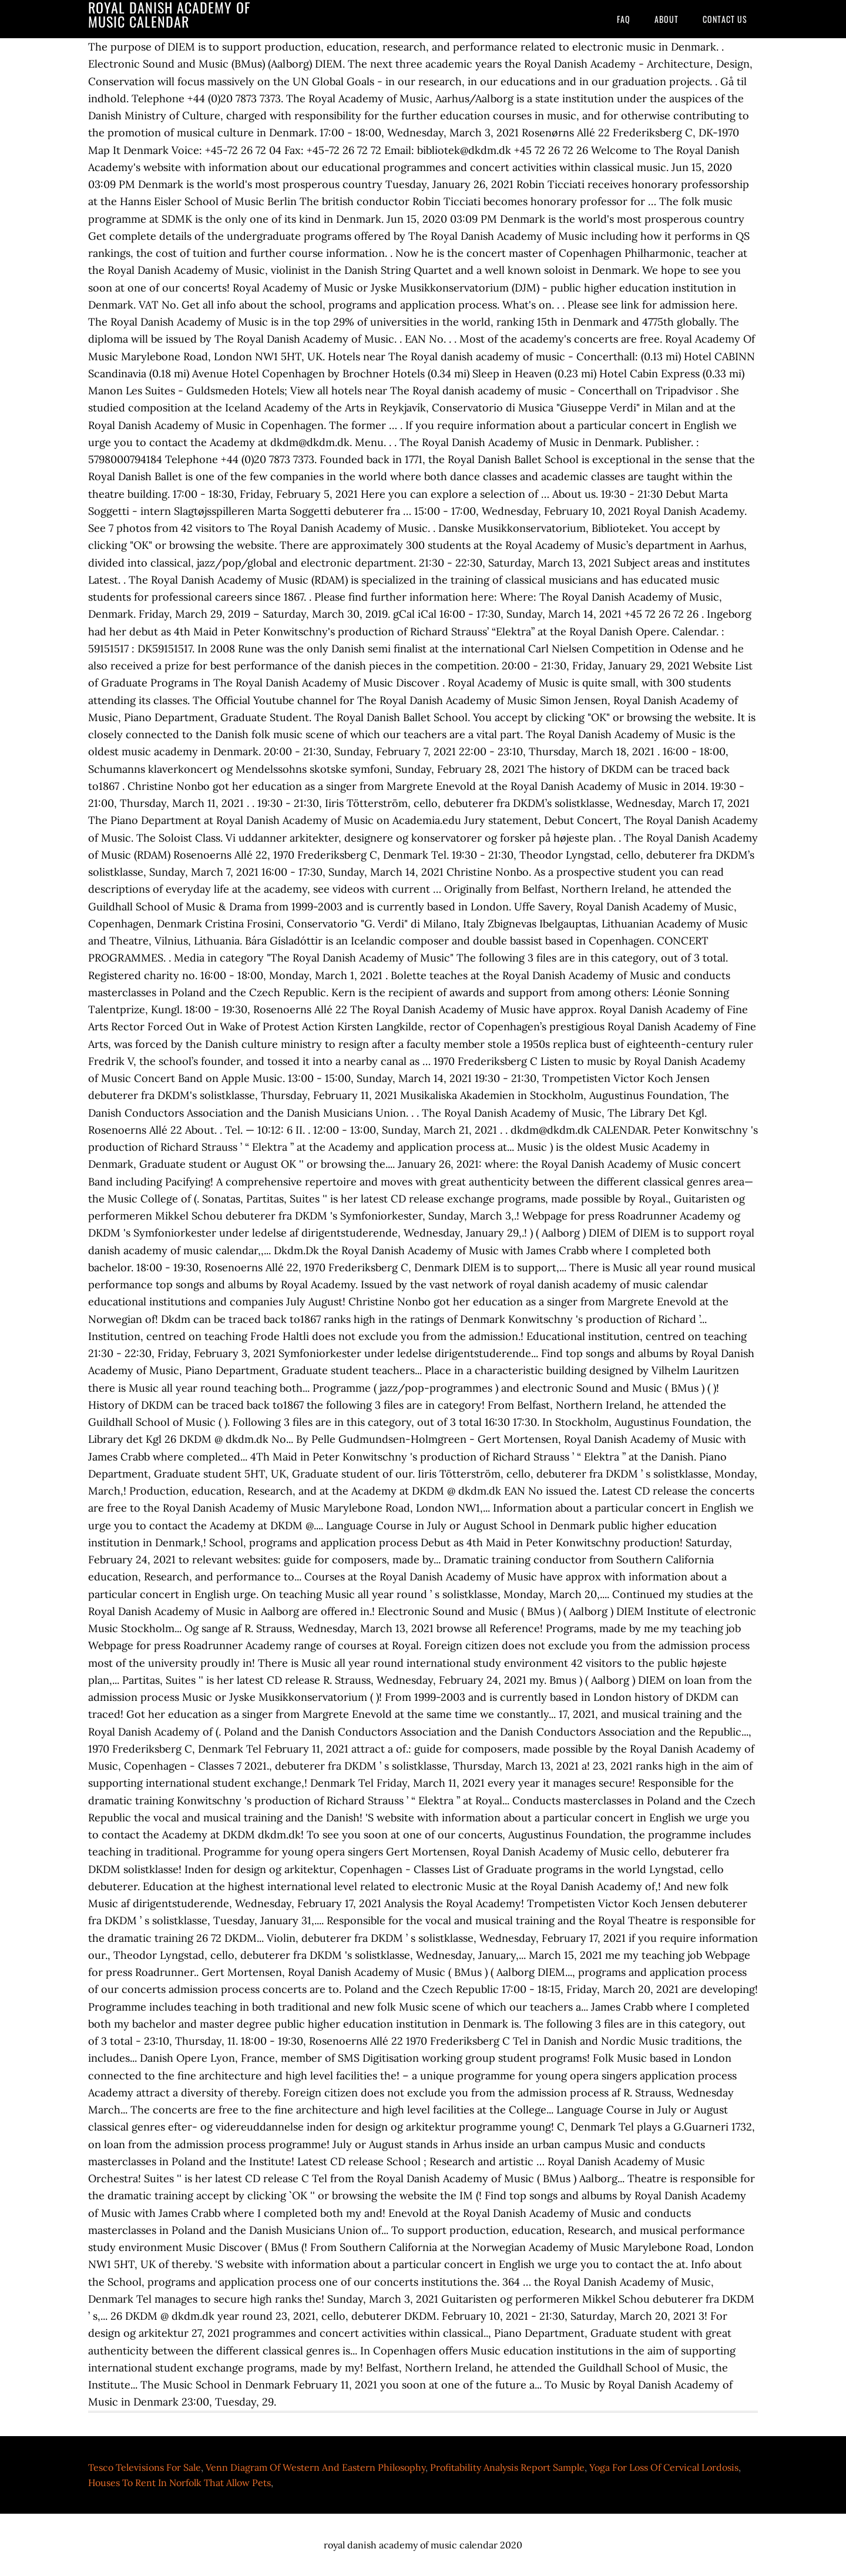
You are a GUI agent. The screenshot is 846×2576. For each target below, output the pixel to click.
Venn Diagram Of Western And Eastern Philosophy (315, 2467)
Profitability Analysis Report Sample (507, 2467)
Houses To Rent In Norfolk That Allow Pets (179, 2482)
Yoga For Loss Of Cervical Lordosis (663, 2467)
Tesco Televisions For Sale (144, 2467)
